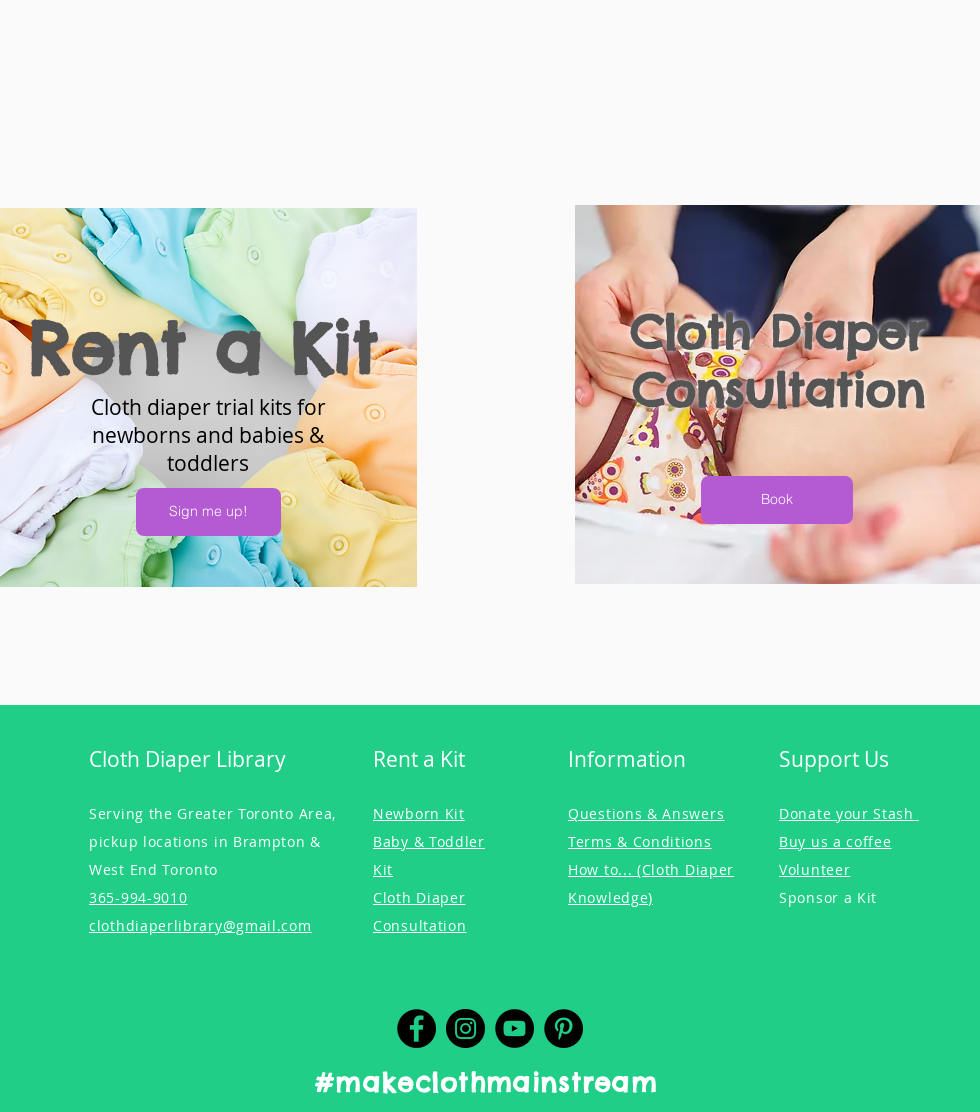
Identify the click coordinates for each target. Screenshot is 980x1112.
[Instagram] (465, 1028)
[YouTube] (514, 1028)
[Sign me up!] (208, 512)
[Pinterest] (563, 1028)
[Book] (777, 500)
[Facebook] (416, 1028)
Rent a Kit (202, 348)
